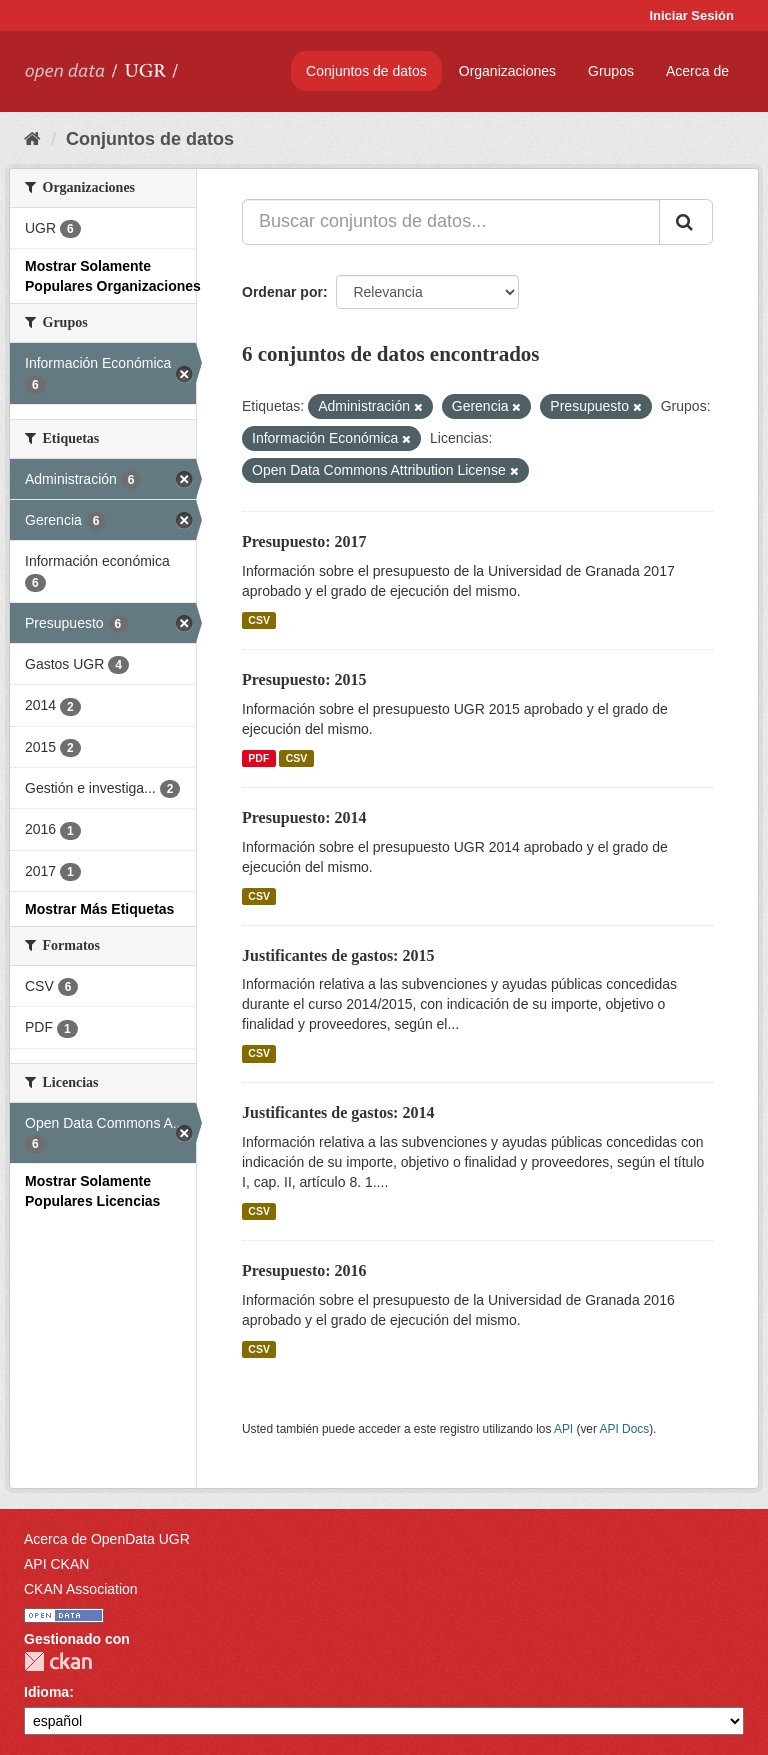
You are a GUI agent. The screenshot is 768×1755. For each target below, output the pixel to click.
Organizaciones (507, 71)
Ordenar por (282, 292)
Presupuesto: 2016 (304, 1270)
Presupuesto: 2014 (304, 817)
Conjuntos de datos (366, 71)
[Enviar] (686, 222)
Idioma (46, 1692)
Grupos (611, 71)
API (563, 1429)
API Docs (625, 1429)
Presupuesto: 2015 (304, 679)
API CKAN (56, 1564)
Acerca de (697, 71)
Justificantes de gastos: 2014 (338, 1112)
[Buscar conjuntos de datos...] (451, 222)
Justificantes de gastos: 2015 (338, 955)
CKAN (58, 1661)
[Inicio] (32, 139)
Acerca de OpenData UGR (107, 1539)
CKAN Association (81, 1589)
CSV (259, 620)
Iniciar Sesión (691, 15)
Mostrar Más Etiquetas (99, 909)
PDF (258, 758)
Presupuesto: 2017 (304, 541)
